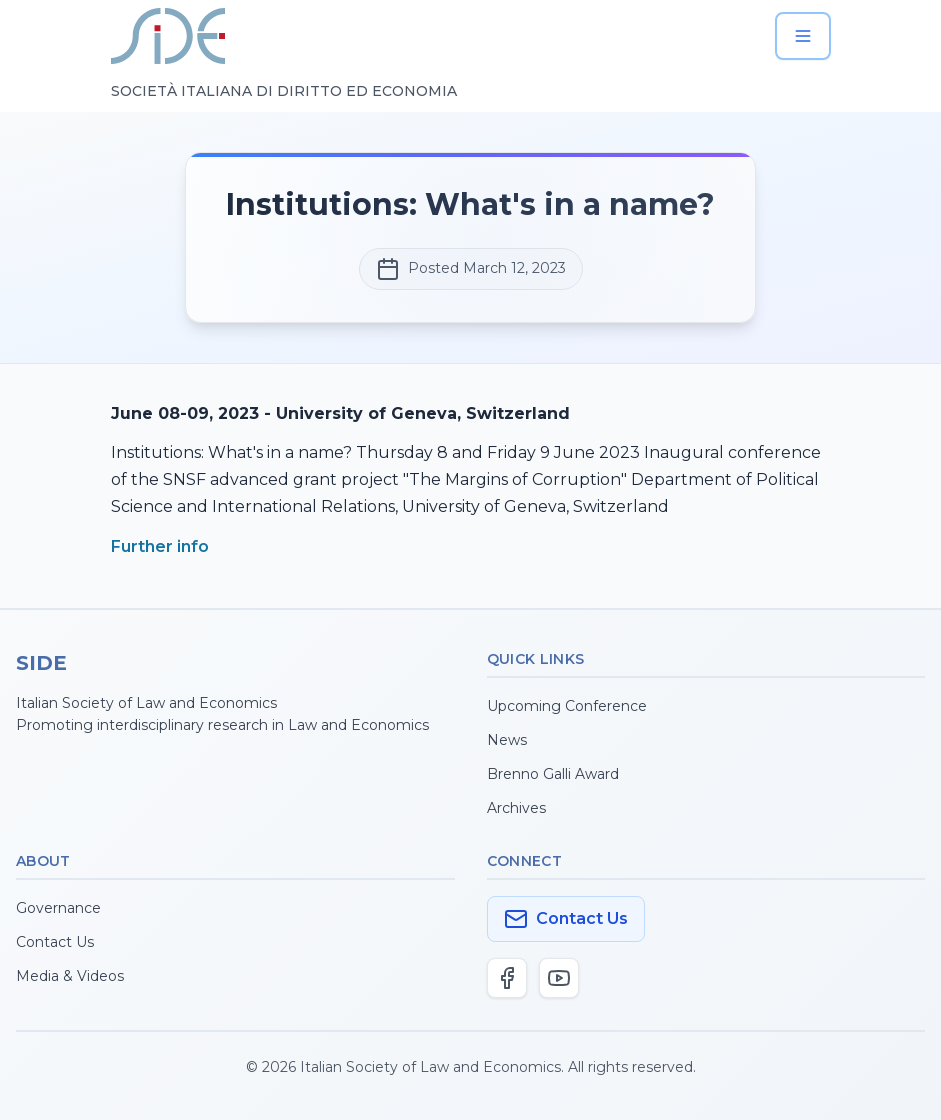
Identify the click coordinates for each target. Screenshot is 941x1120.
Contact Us (55, 942)
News (507, 740)
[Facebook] (507, 978)
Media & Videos (70, 976)
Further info (160, 546)
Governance (58, 908)
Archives (516, 808)
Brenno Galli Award (553, 774)
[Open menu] (803, 36)
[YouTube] (559, 978)
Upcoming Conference (567, 706)
